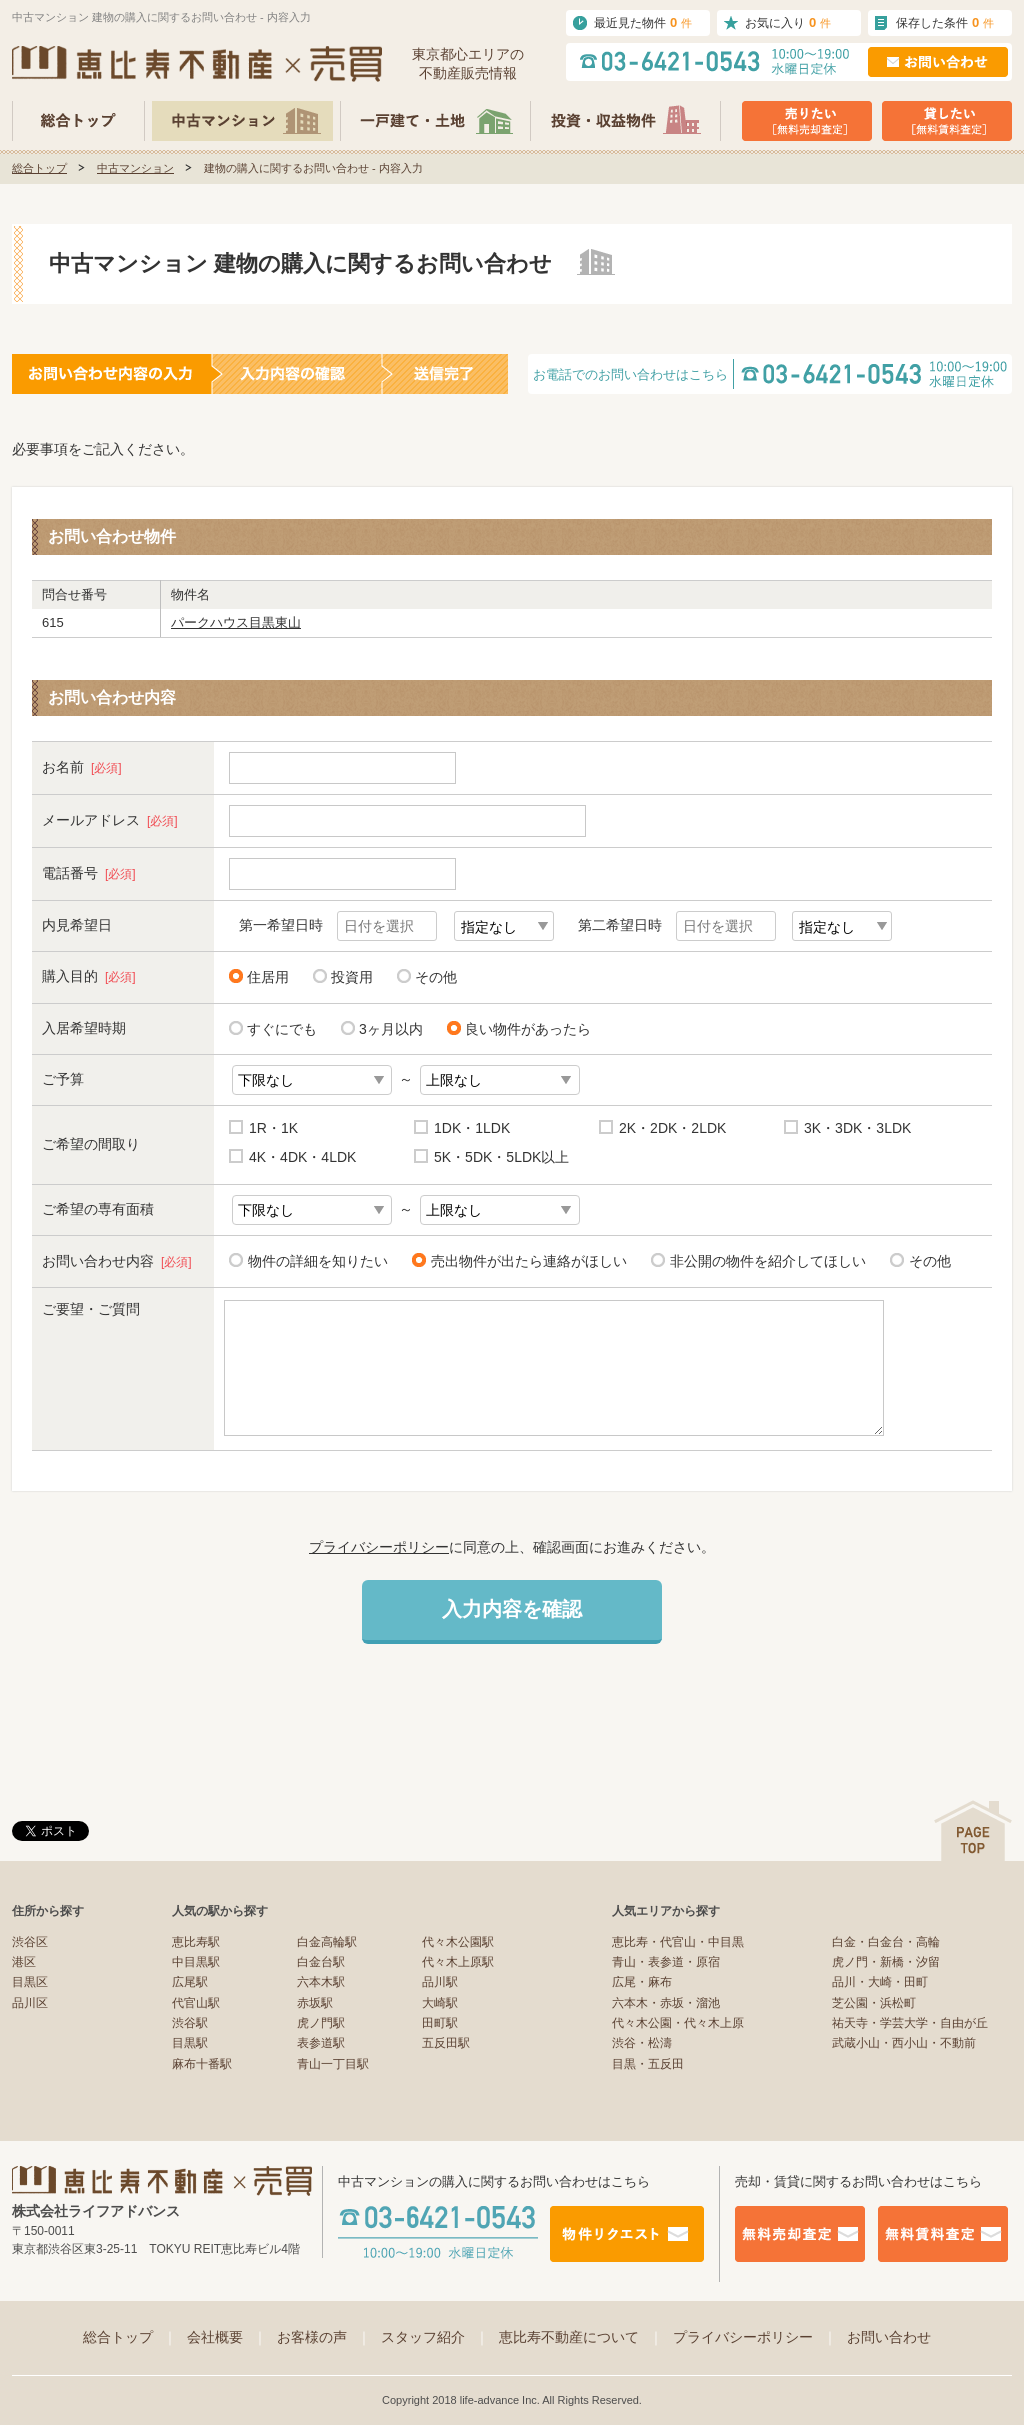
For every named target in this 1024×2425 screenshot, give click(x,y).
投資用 (352, 977)
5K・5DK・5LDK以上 (501, 1157)
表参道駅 (321, 2043)
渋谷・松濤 (642, 2043)
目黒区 (30, 1982)
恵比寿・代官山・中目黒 (678, 1942)
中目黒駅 (196, 1962)
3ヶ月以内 (391, 1029)
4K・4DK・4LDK (302, 1157)
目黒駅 (190, 2043)
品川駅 (440, 1982)
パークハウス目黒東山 (236, 622)
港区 (24, 1962)
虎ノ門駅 (321, 2023)
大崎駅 (440, 2003)
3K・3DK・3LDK (857, 1128)
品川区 (30, 2003)
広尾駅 (190, 1982)
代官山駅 (196, 2003)
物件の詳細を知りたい (314, 1260)
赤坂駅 (315, 2003)
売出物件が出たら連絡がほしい (525, 1260)
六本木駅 (321, 1982)
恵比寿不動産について (581, 2337)
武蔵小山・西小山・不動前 (904, 2043)
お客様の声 (324, 2337)
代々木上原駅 (458, 1962)
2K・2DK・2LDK (672, 1128)
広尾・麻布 (642, 1982)
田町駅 (440, 2023)
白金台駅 (321, 1962)
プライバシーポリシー (379, 1547)
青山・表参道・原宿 (666, 1962)
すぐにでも (282, 1029)
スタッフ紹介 (435, 2337)
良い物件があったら (528, 1029)
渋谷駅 (190, 2023)
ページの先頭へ (973, 1830)
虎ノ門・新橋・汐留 (886, 1962)
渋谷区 (30, 1942)
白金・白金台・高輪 (886, 1942)
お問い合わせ (889, 2337)
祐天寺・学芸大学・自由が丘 (910, 2023)
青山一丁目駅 (333, 2064)
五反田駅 (446, 2043)
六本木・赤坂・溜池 (666, 2003)
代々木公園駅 (458, 1942)
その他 (436, 977)
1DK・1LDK (472, 1128)
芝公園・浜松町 (874, 2003)
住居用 (268, 977)
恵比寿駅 (196, 1942)
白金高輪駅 (327, 1942)
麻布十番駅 (202, 2064)
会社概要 (227, 2337)
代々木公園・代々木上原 (678, 2023)
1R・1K (273, 1128)
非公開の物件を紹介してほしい (764, 1260)
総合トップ (39, 168)
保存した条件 (945, 22)
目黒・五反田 (648, 2064)
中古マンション (135, 168)
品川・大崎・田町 (880, 1982)
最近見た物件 (643, 22)
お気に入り (788, 22)
